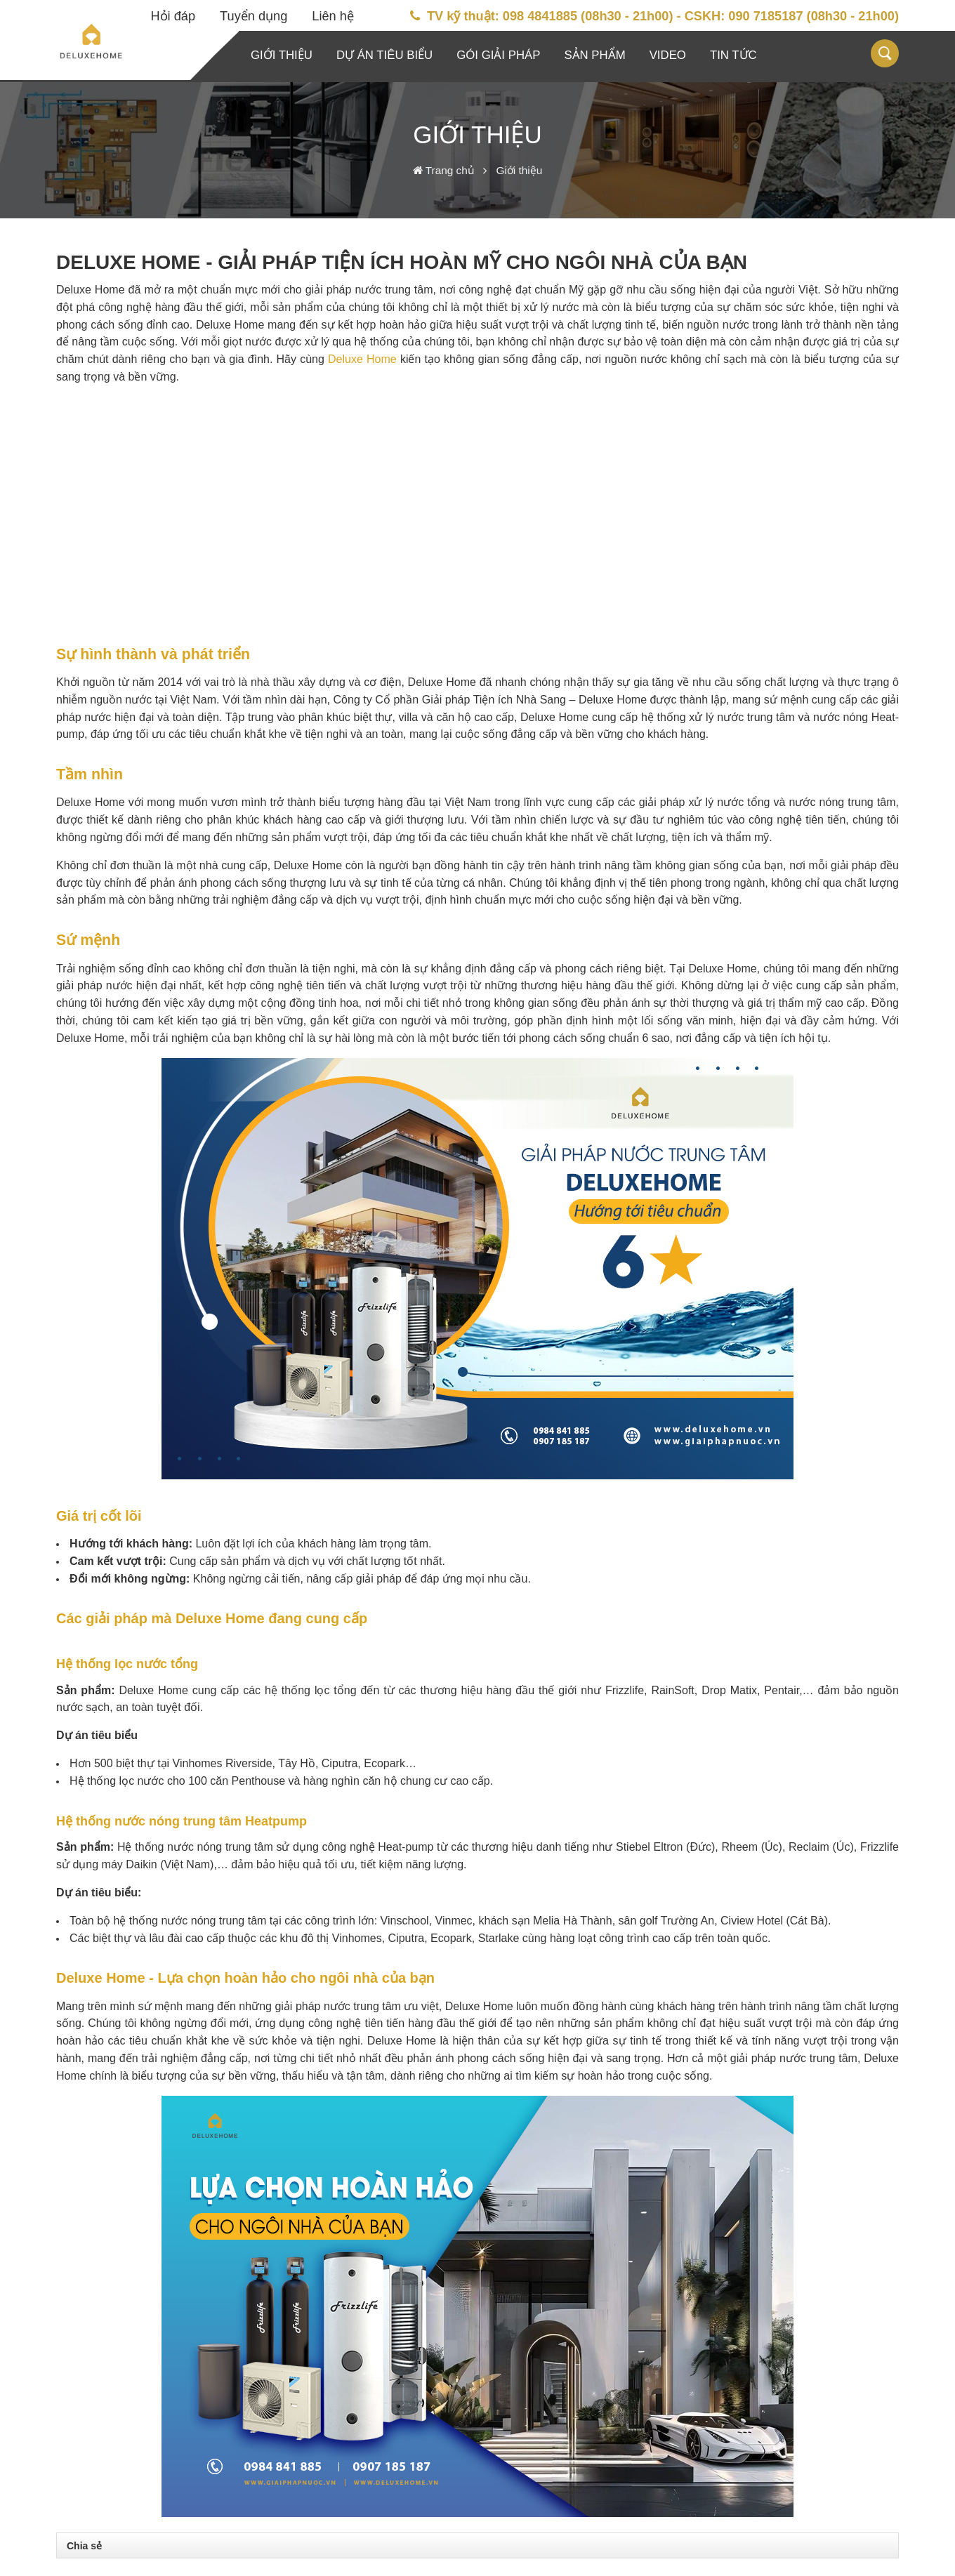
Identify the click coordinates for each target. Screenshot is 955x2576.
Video (668, 55)
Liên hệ (333, 16)
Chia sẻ (84, 2545)
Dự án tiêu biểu (384, 55)
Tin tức (733, 55)
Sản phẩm (594, 55)
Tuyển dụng (253, 16)
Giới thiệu (281, 55)
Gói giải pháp (498, 55)
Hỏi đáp (172, 16)
